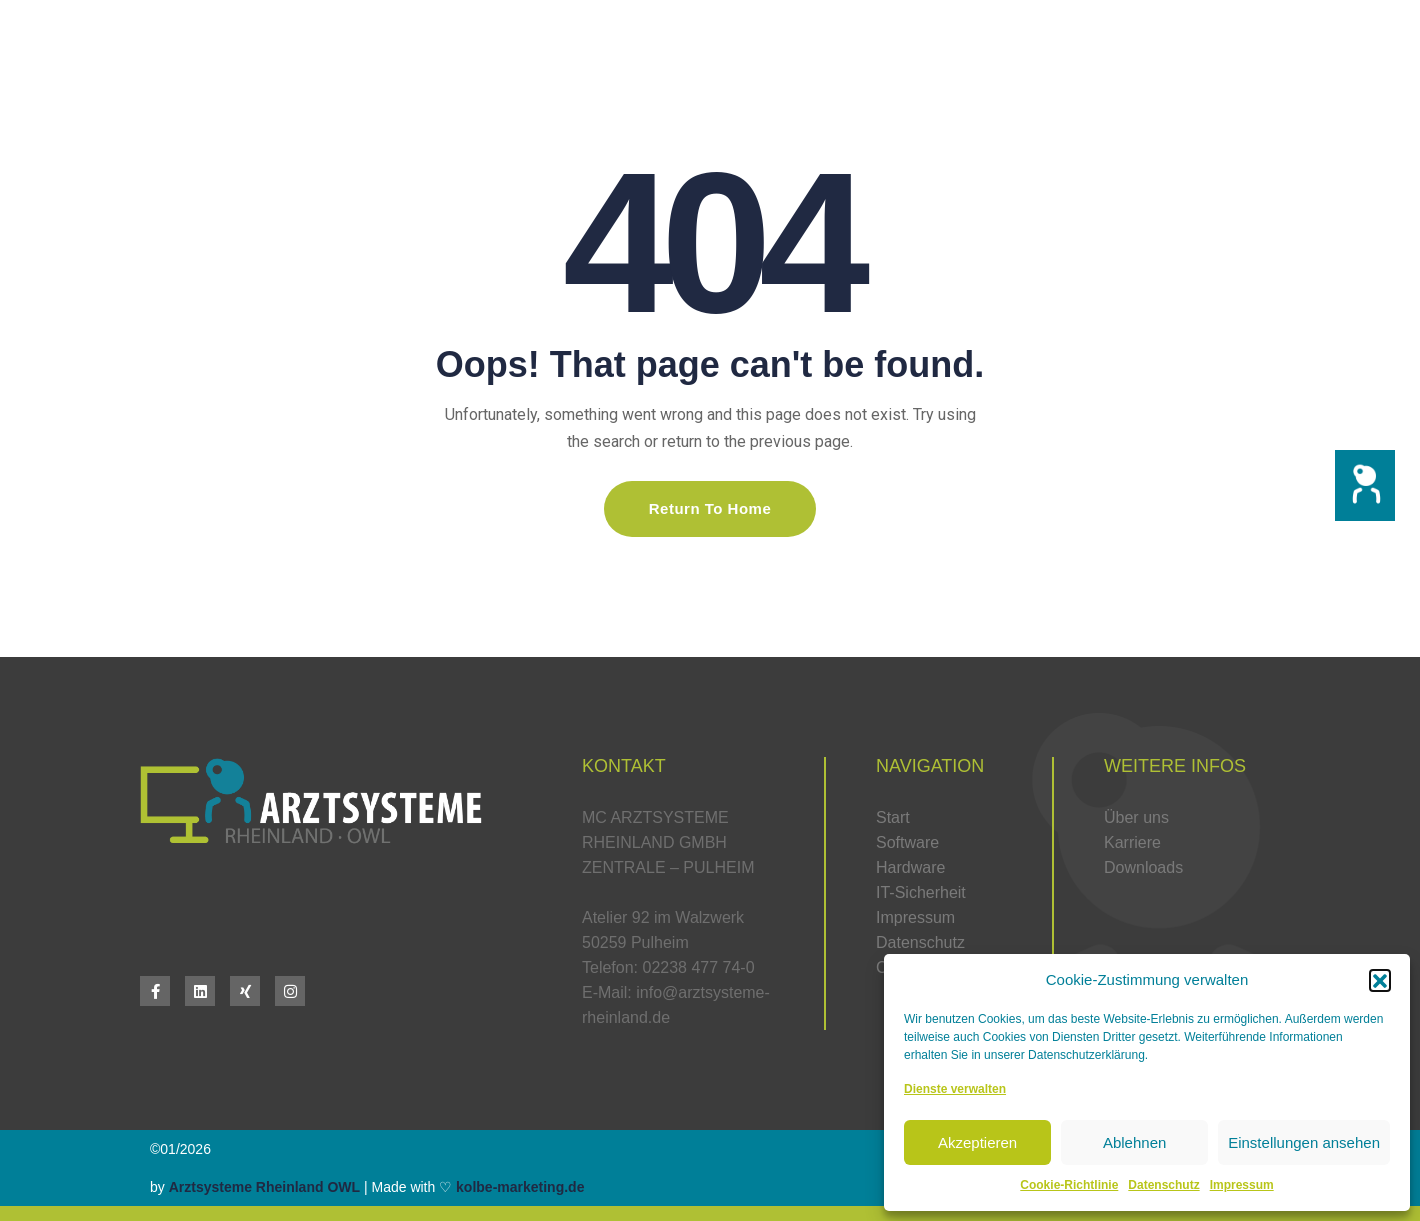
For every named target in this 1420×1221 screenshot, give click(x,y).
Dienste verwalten (955, 1089)
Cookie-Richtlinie (1069, 1185)
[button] (1365, 485)
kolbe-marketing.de (520, 1187)
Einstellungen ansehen (1304, 1142)
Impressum (1242, 1185)
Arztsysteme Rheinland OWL (264, 1187)
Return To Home (710, 508)
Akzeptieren (977, 1142)
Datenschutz (1163, 1185)
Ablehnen (1134, 1142)
